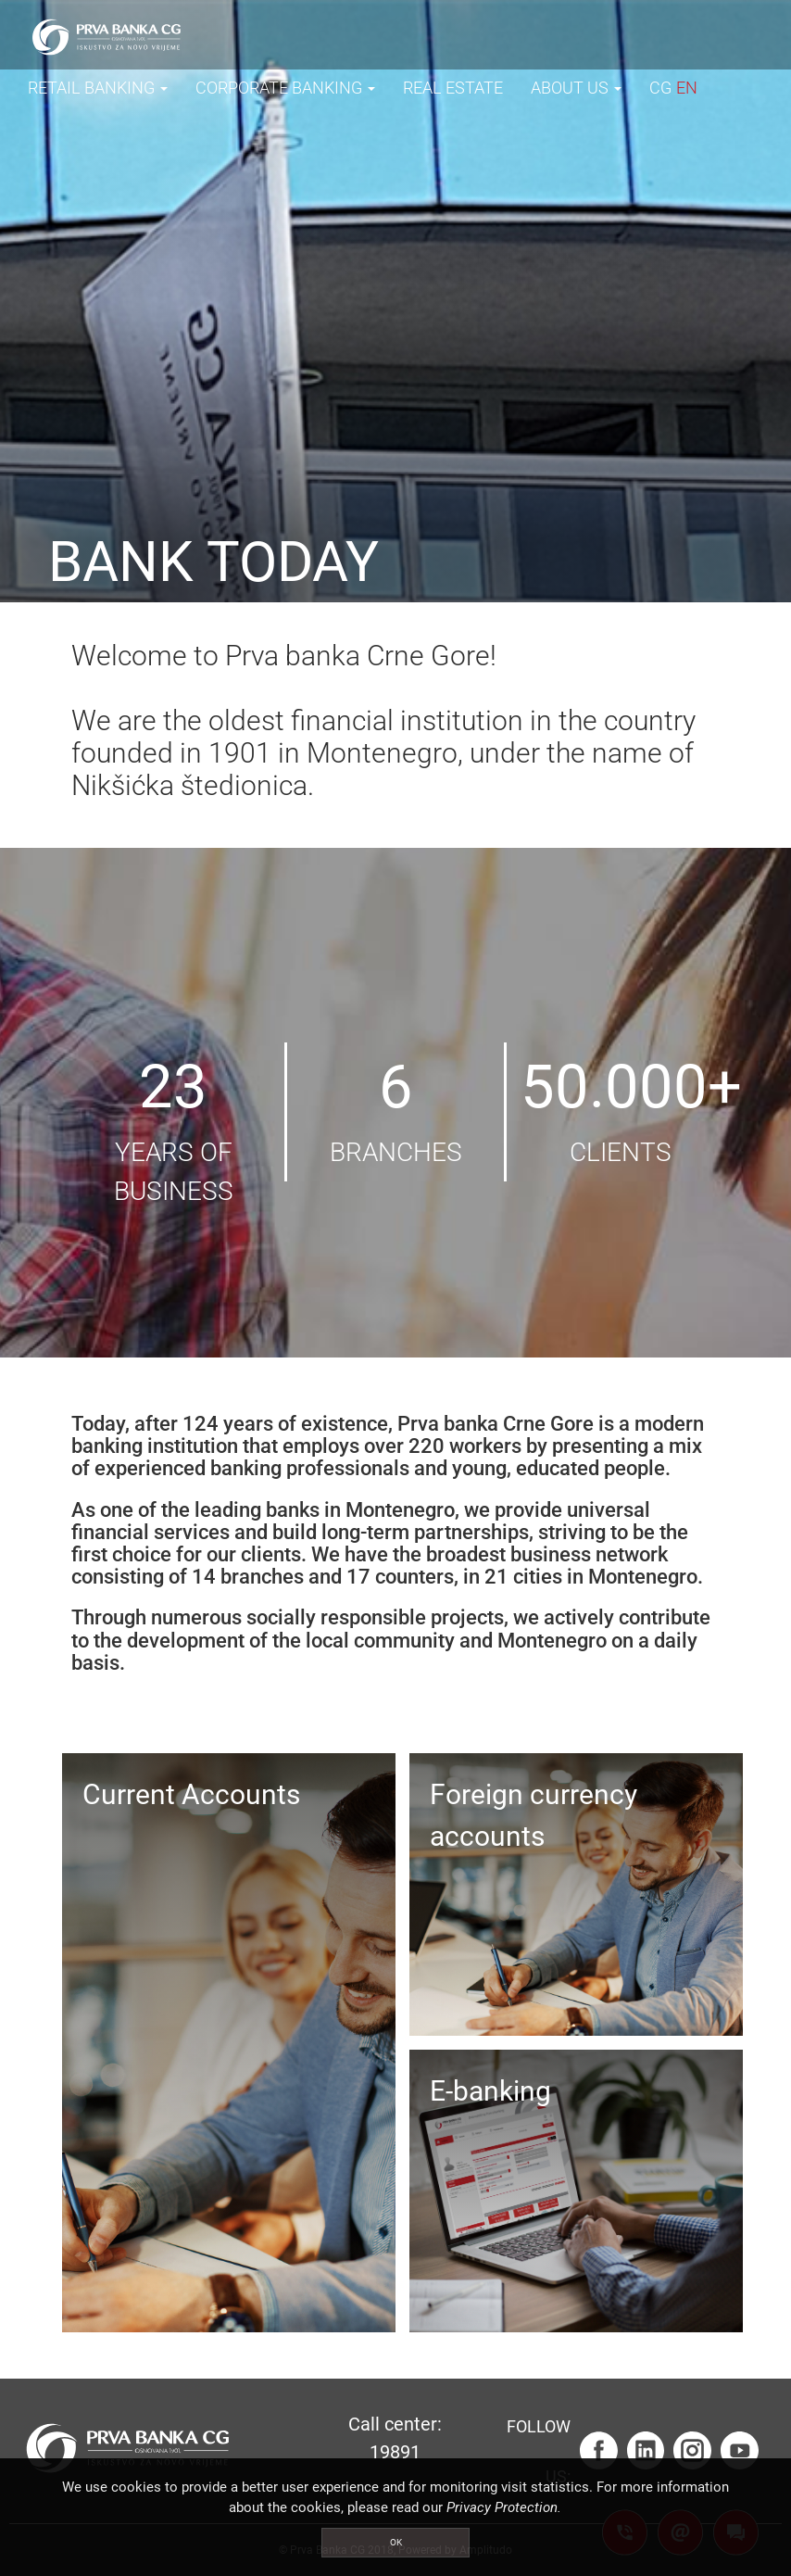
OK (396, 2542)
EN (686, 87)
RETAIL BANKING (98, 87)
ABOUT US (576, 87)
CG (660, 87)
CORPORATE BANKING (285, 87)
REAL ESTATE (453, 87)
